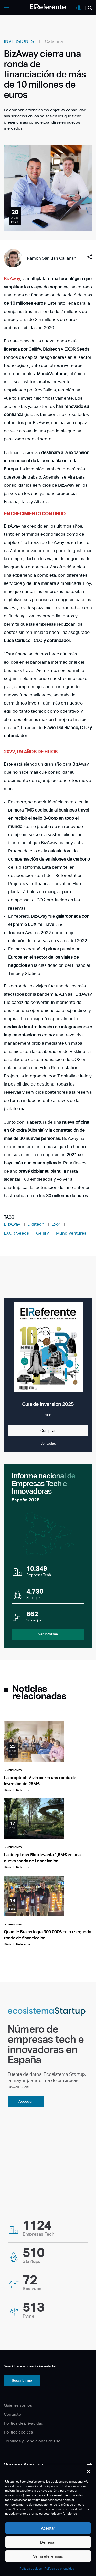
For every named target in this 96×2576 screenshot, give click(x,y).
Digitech (36, 1224)
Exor (56, 1224)
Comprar (48, 1430)
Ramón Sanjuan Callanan (51, 258)
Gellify (43, 1233)
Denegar (48, 2542)
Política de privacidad (59, 2568)
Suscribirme (22, 2380)
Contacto (12, 2414)
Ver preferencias (48, 2556)
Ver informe (48, 1634)
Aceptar (48, 2528)
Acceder (25, 2101)
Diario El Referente (17, 1790)
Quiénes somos (18, 2405)
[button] (88, 2471)
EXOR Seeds (17, 1233)
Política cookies (30, 2568)
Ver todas (48, 1443)
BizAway (12, 1224)
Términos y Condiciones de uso (32, 2441)
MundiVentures (71, 1233)
